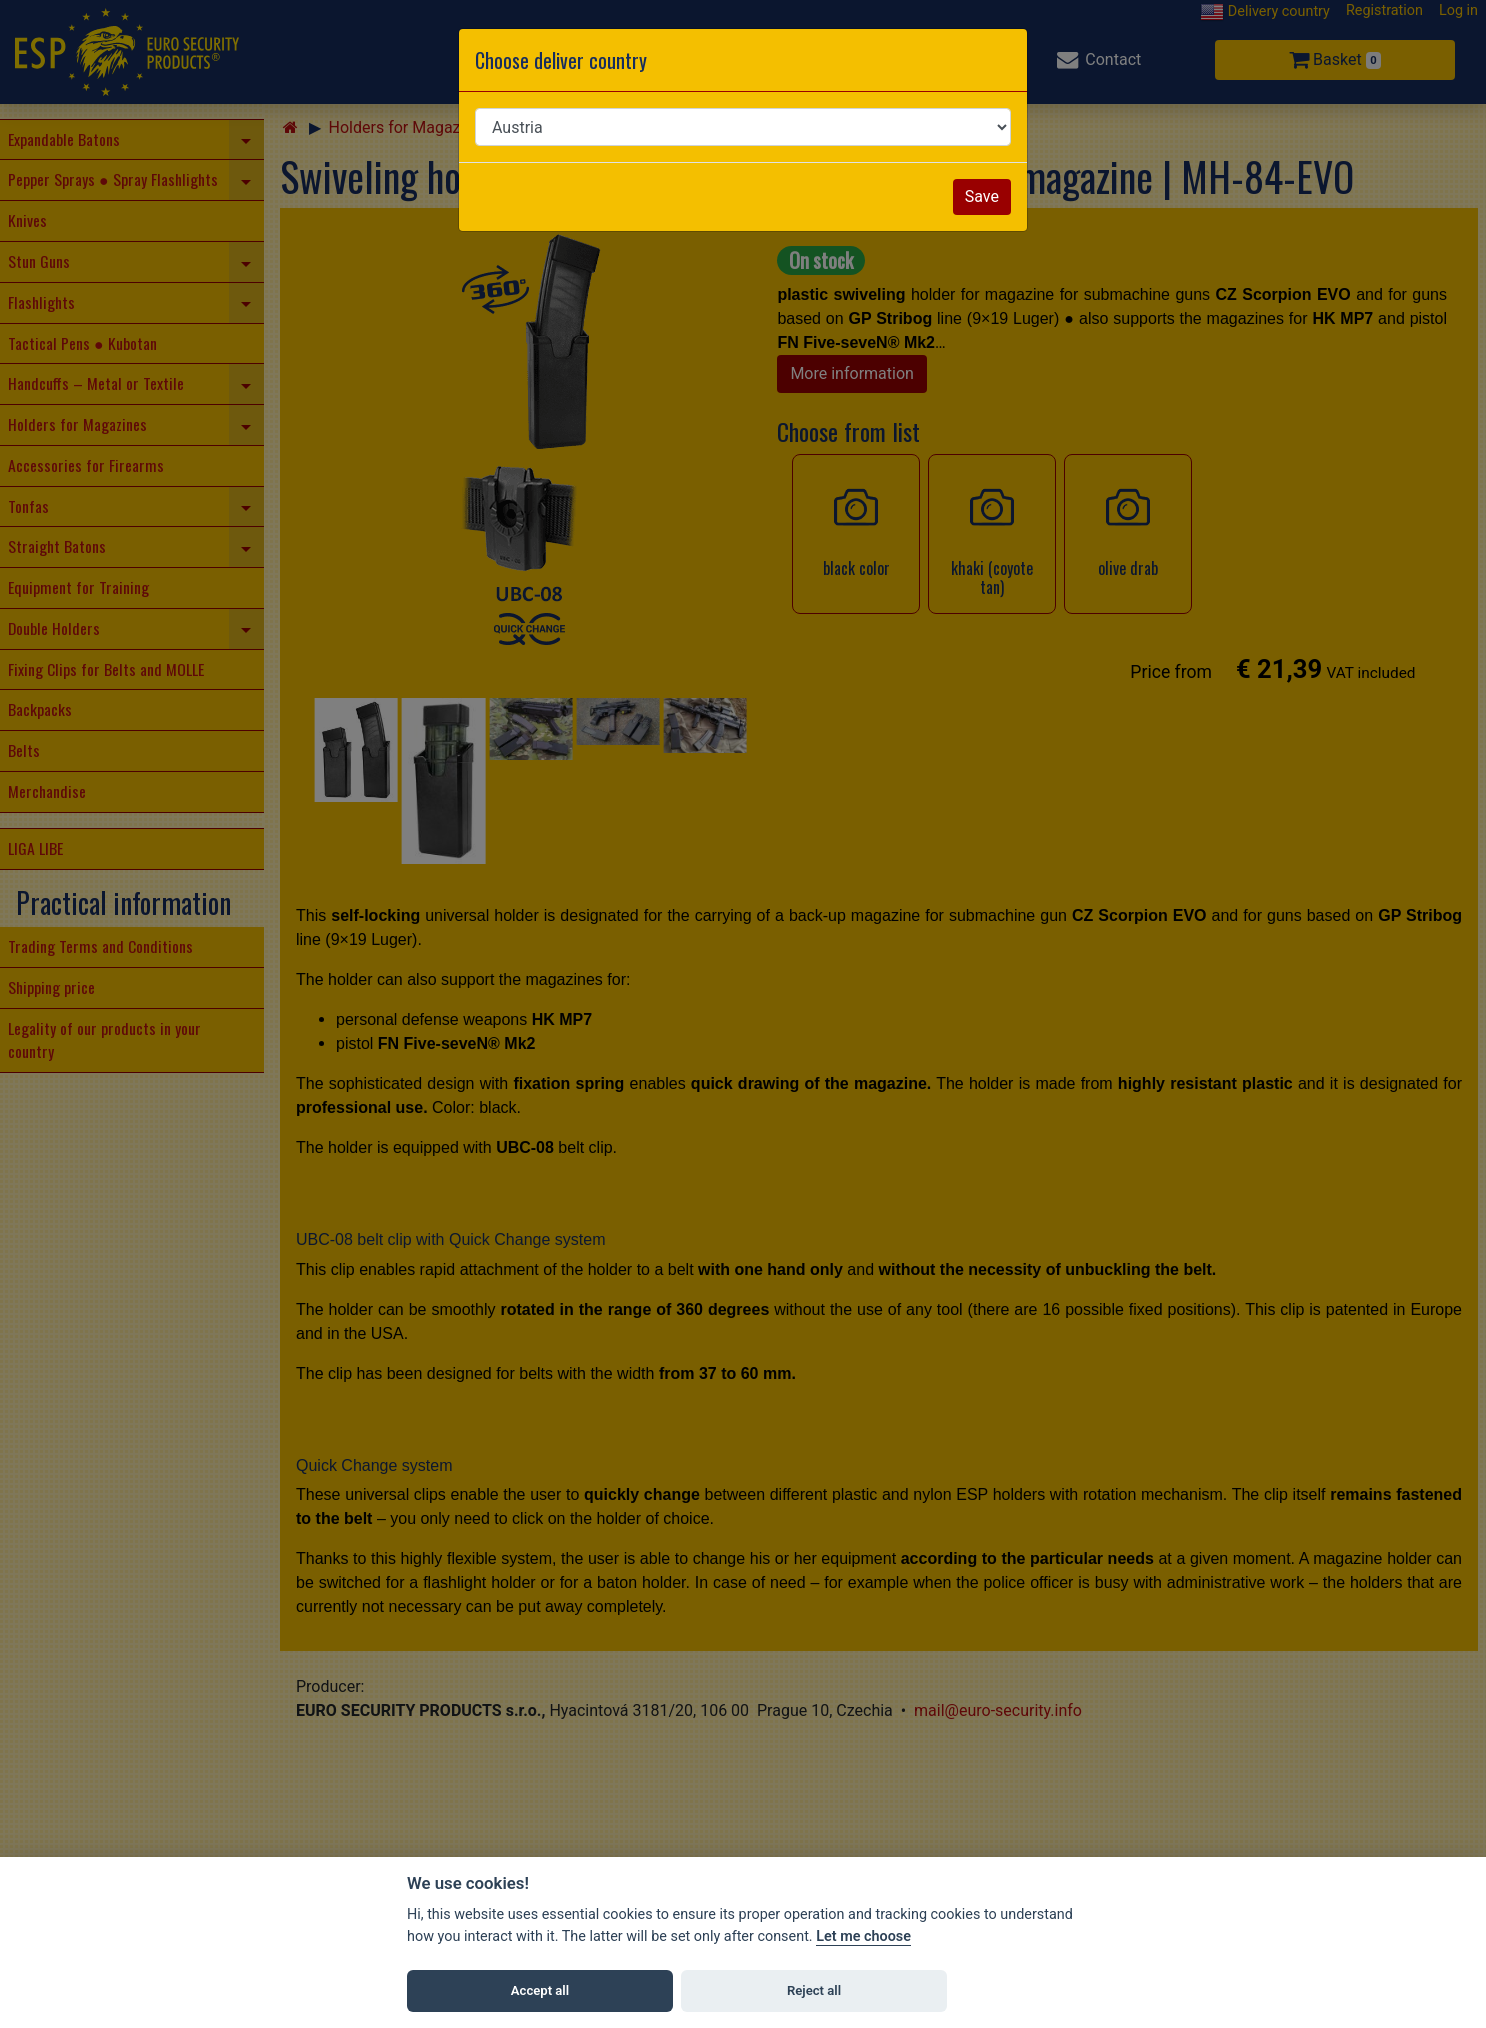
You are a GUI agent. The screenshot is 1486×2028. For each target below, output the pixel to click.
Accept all (540, 1990)
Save (982, 196)
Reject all (814, 1990)
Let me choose (863, 1936)
